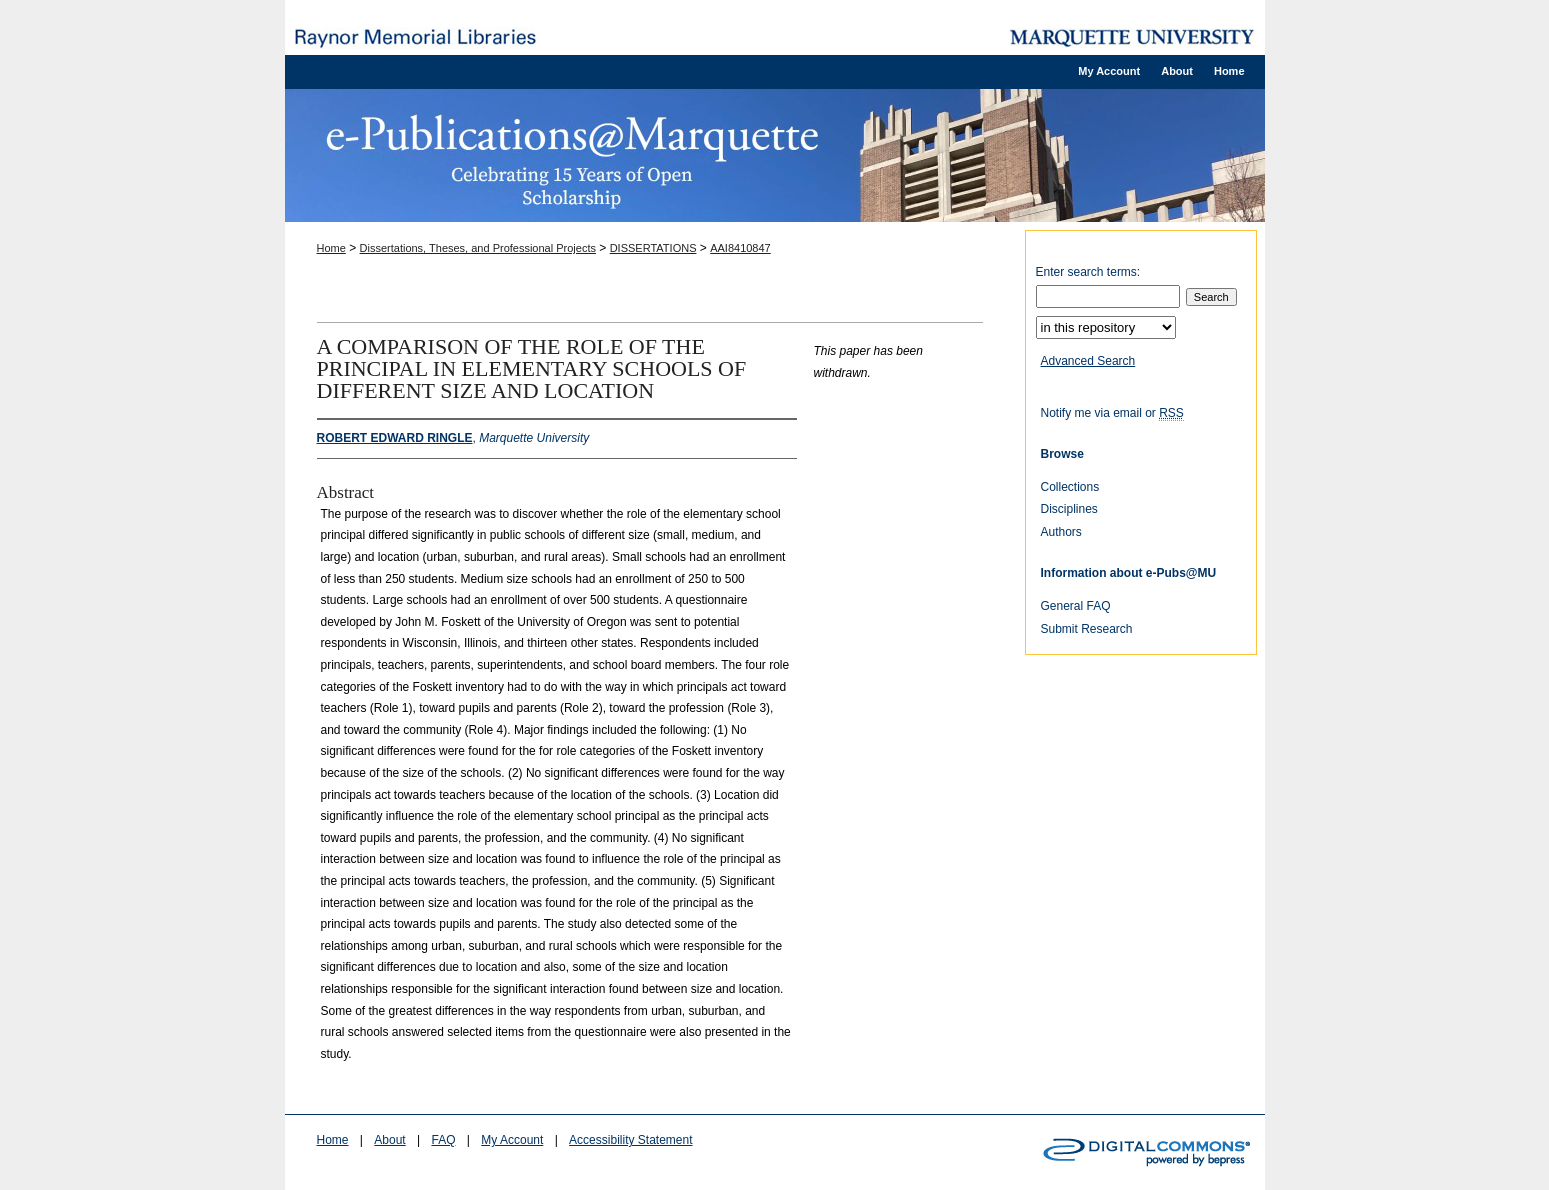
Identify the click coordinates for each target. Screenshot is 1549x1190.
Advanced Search (1088, 361)
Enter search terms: (1088, 272)
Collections (1070, 487)
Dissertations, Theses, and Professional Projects (478, 248)
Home (331, 248)
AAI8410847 (740, 248)
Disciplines (1069, 509)
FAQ (443, 1140)
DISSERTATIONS (653, 248)
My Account (512, 1140)
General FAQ (1076, 606)
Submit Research (1087, 629)
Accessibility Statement (630, 1140)
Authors (1061, 532)
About (389, 1140)
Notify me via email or (1112, 413)
